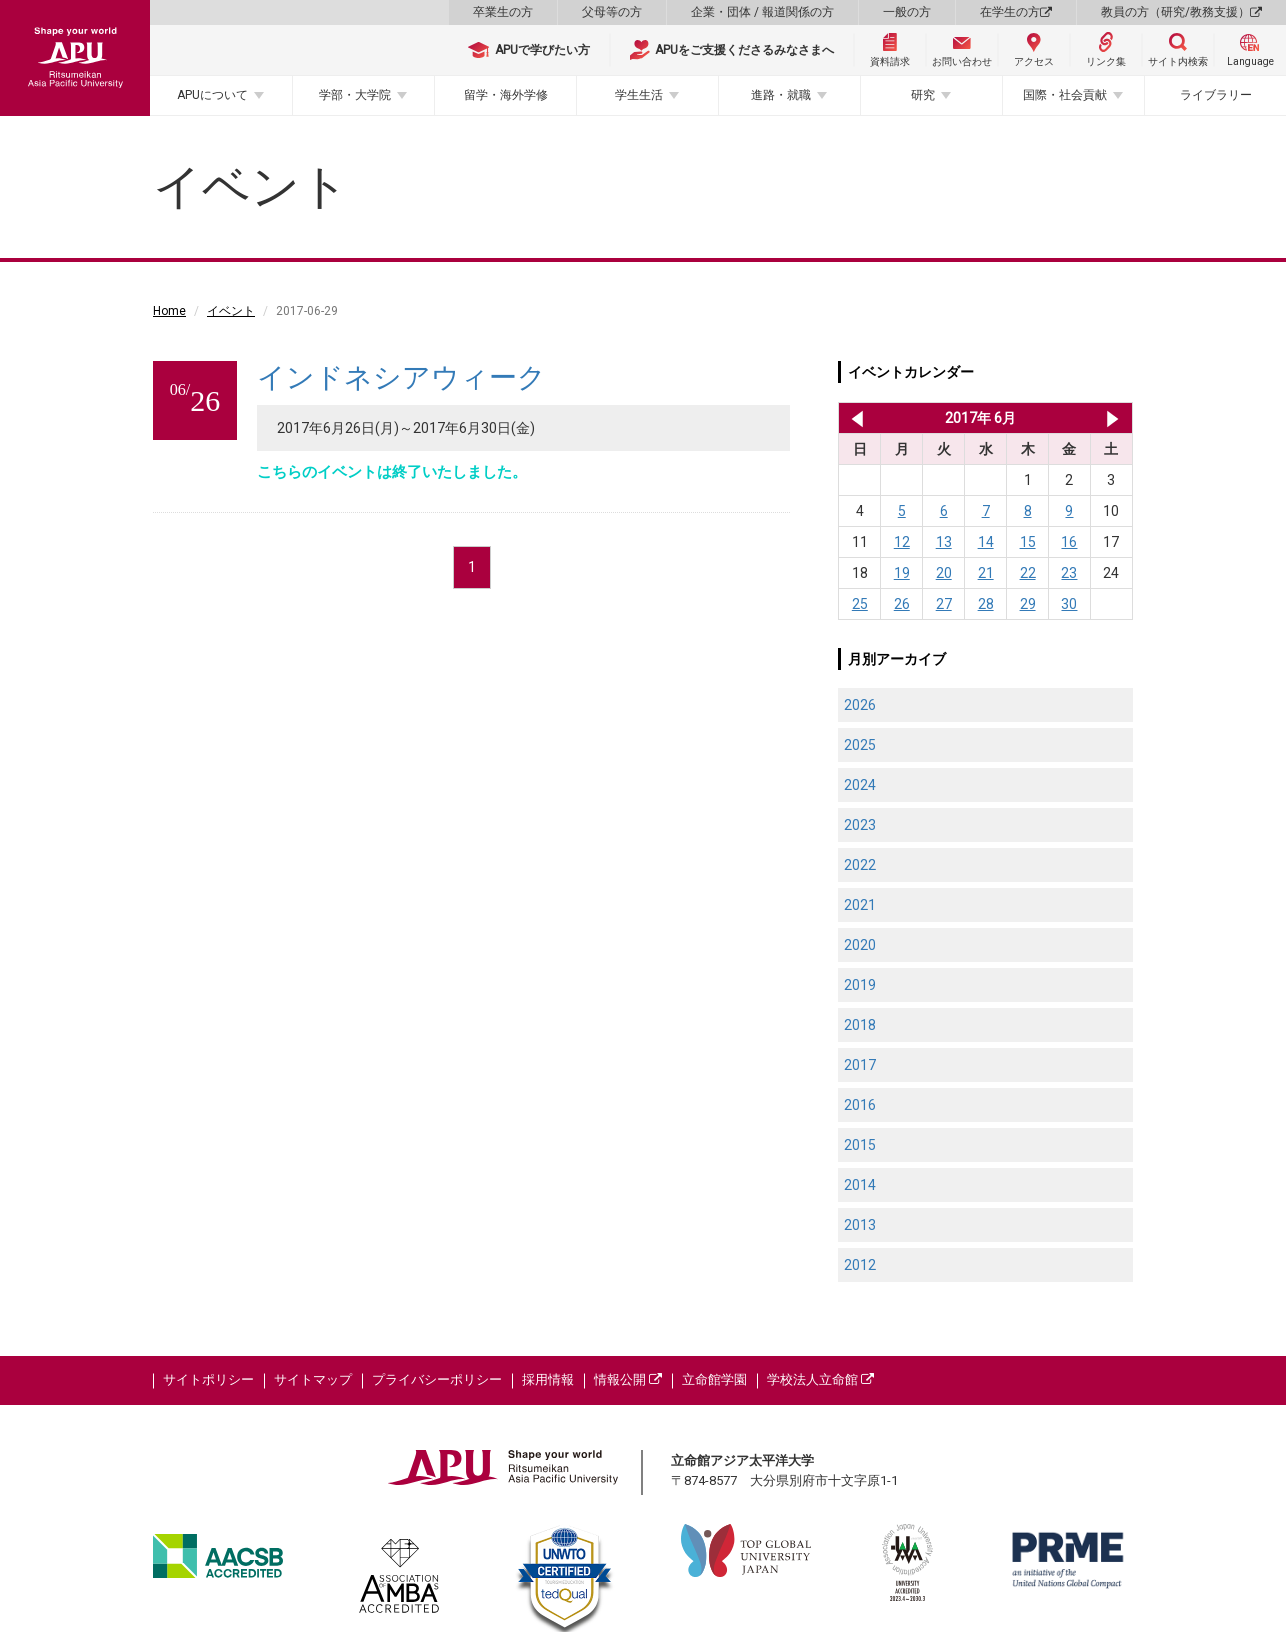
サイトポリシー (208, 1379)
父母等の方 (612, 12)
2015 (860, 1145)
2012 (860, 1265)
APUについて (212, 95)
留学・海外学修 (506, 95)
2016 (860, 1105)
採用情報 (548, 1379)
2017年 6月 (980, 418)
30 (1069, 604)
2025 (860, 745)
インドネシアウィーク (401, 377)
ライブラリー (1216, 95)
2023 (860, 825)
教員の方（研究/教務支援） (1181, 12)
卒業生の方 (503, 12)
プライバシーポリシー (437, 1379)
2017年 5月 (853, 418)
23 (1069, 573)
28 (986, 604)
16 (1069, 542)
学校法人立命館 (820, 1379)
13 (944, 542)
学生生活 (639, 95)
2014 (860, 1185)
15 (1028, 542)
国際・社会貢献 (1065, 95)
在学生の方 (1016, 12)
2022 (860, 865)
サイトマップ (313, 1379)
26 (902, 604)
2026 (860, 705)
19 (902, 573)
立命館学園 (714, 1379)
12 (902, 542)
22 (1028, 573)
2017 (860, 1065)
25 (860, 604)
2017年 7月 (1112, 418)
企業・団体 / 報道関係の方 (762, 12)
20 (944, 573)
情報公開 (628, 1379)
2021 (860, 905)
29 (1028, 604)
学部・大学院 (355, 95)
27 (944, 604)
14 (986, 542)
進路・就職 (781, 95)
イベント (231, 311)
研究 (923, 95)
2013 (860, 1225)
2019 (860, 985)
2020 (860, 945)
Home (169, 311)
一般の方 (907, 12)
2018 (860, 1025)
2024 (860, 785)
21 (986, 573)
